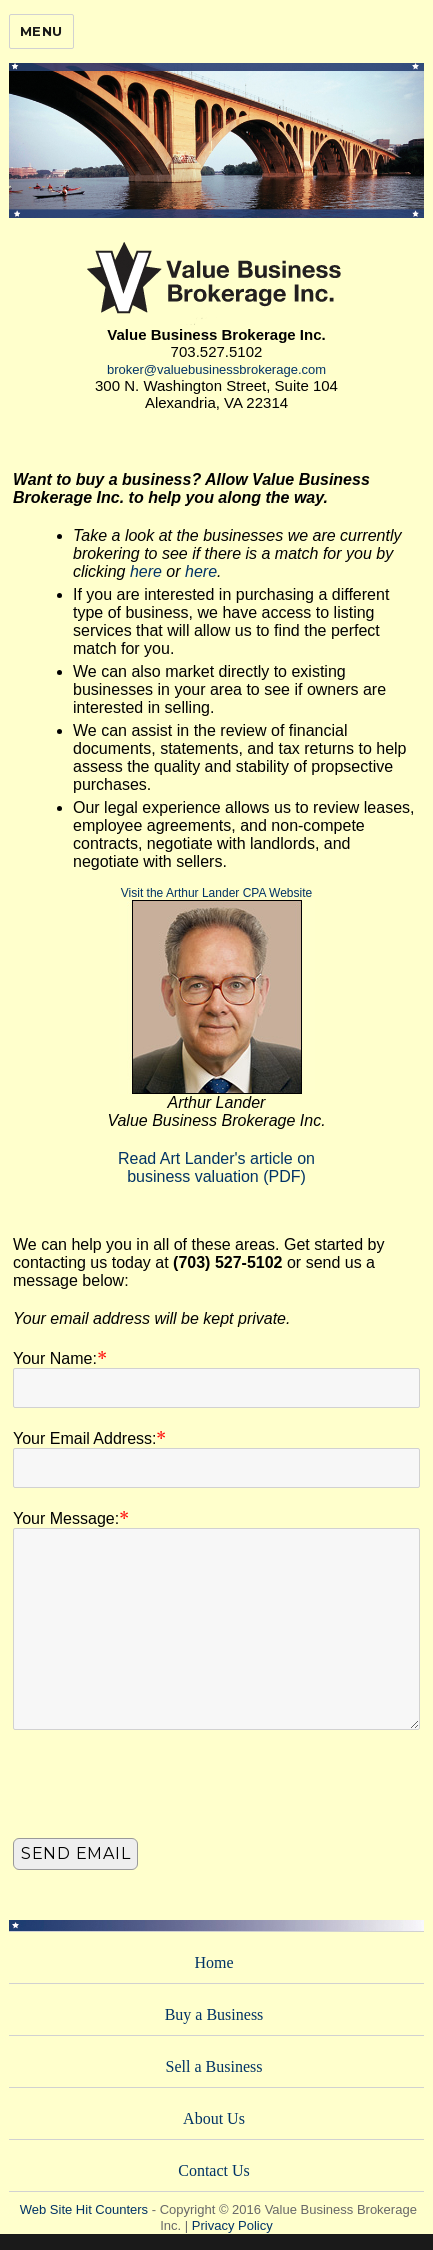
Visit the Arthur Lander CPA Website (216, 893)
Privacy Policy (232, 2225)
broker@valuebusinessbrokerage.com (216, 369)
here (146, 571)
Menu (41, 31)
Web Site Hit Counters (84, 2209)
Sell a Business (214, 2066)
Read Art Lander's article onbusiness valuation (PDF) (216, 1167)
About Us (214, 2118)
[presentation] (165, 1789)
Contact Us (214, 2170)
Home (213, 1962)
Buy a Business (214, 2014)
